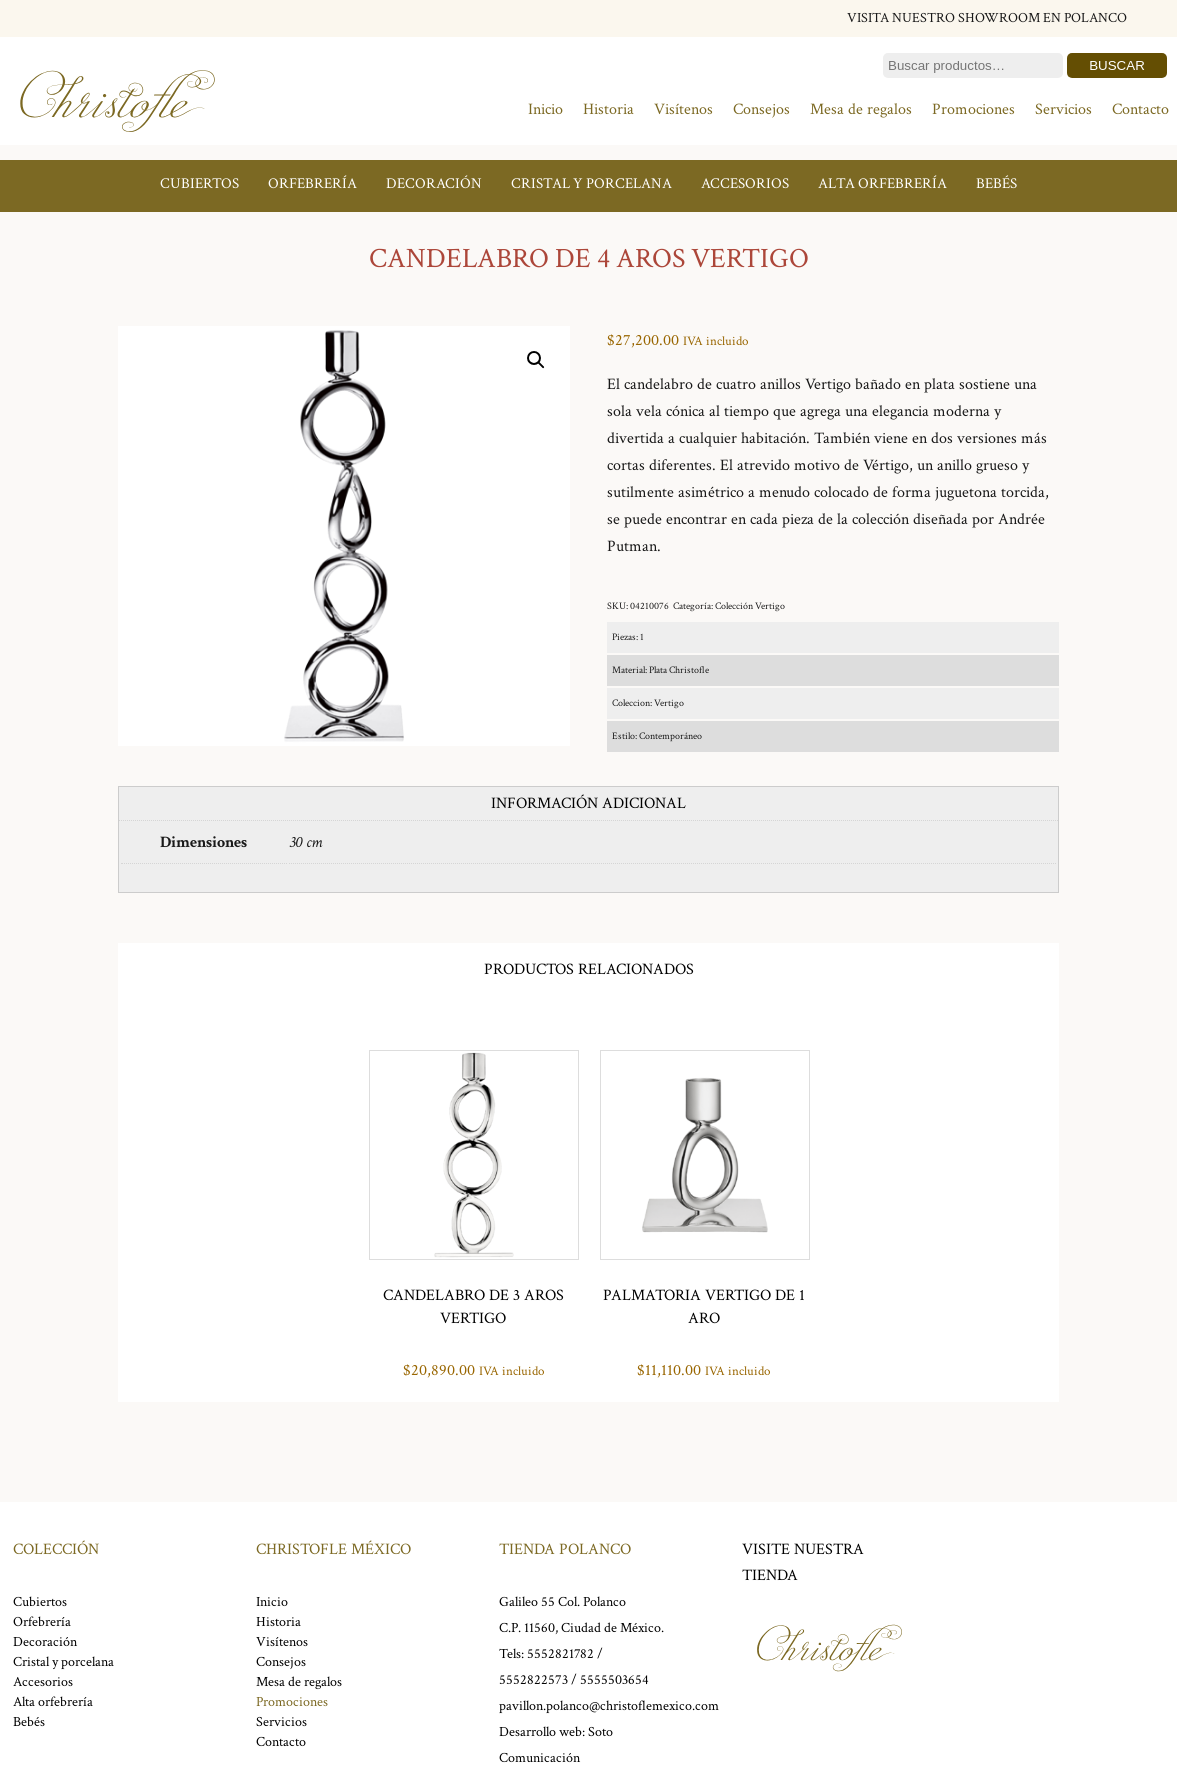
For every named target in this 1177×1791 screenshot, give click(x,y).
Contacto (1140, 109)
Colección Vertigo (750, 606)
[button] (536, 360)
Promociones (973, 109)
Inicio (545, 109)
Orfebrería (312, 183)
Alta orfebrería (882, 183)
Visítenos (683, 109)
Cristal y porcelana (591, 183)
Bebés (996, 183)
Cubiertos (199, 183)
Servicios (1063, 109)
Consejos (761, 109)
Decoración (434, 183)
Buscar (1117, 65)
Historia (608, 109)
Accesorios (745, 183)
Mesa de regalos (861, 109)
